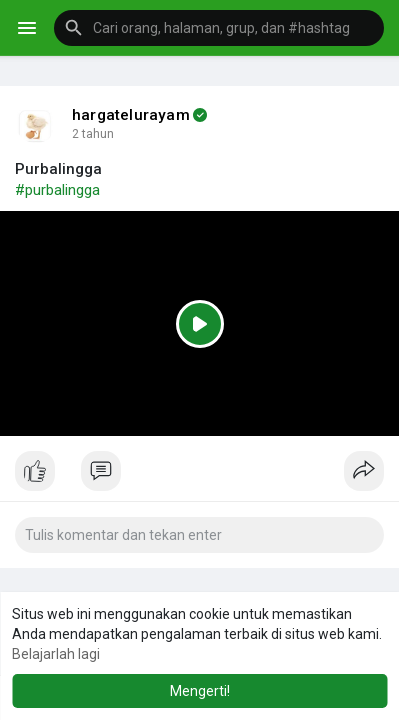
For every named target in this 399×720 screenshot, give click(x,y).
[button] (219, 28)
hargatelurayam (131, 115)
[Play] (199, 323)
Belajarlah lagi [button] (56, 654)
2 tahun (93, 134)
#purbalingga (57, 190)
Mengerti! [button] (200, 691)
